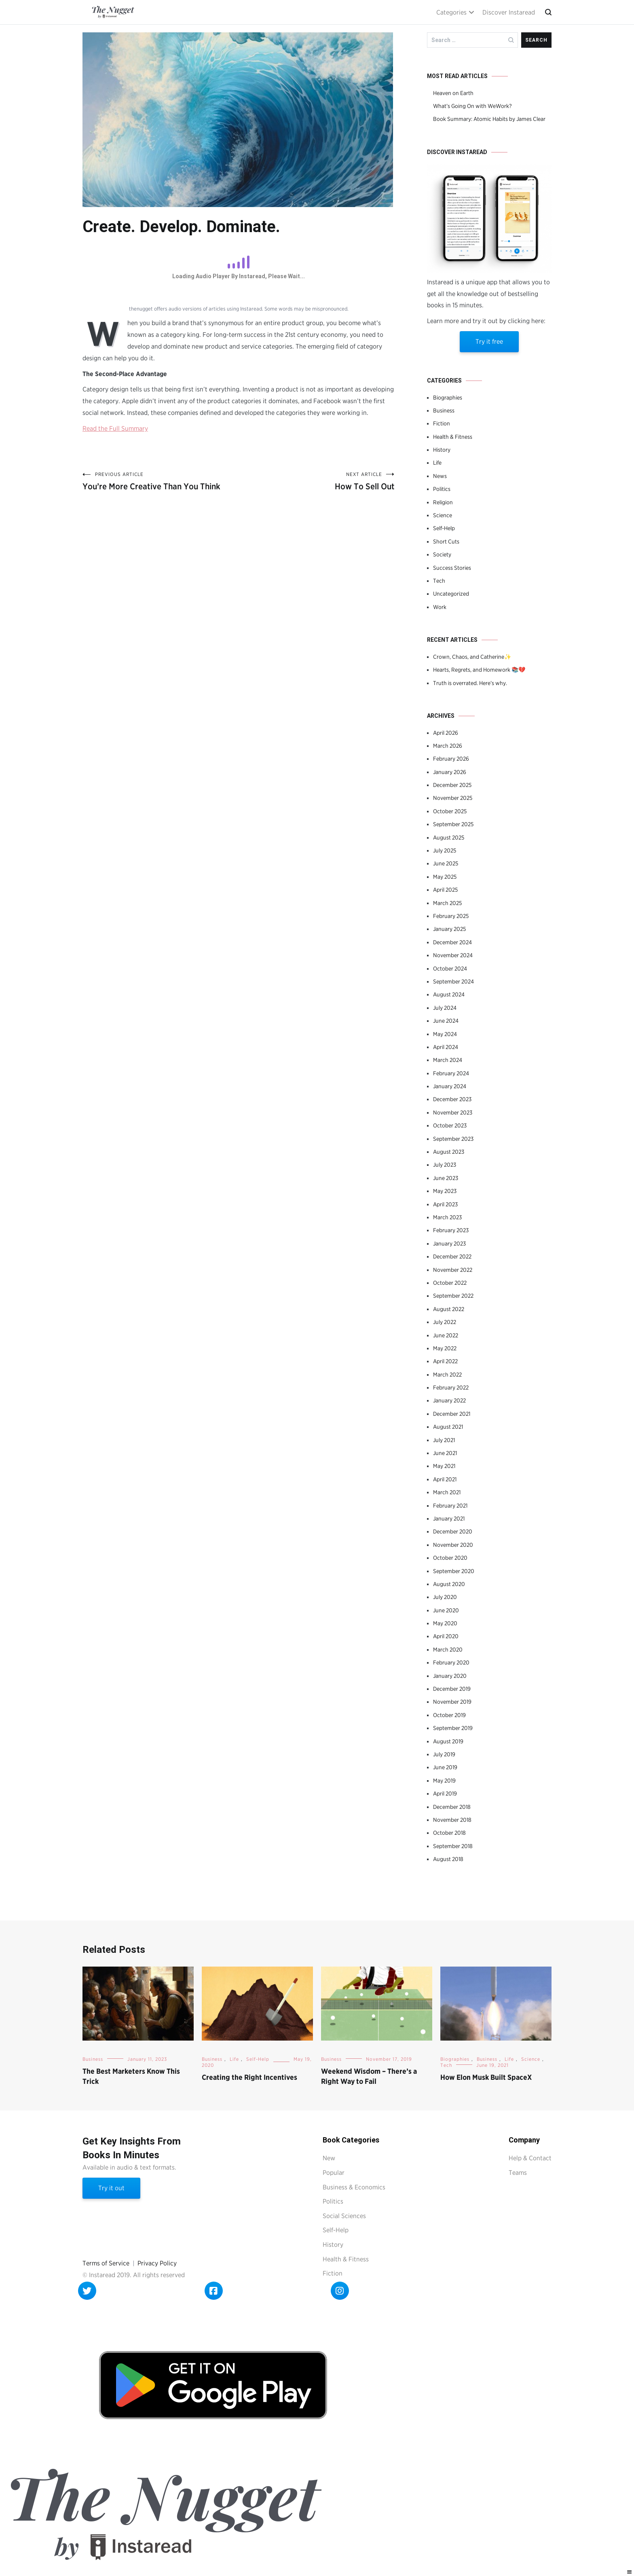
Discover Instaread (508, 12)
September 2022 (453, 1295)
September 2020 (453, 1571)
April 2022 (445, 1361)
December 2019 (452, 1689)
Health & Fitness (452, 437)
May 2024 (445, 1034)
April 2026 (445, 733)
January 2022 (449, 1400)
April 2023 (445, 1204)
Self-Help (444, 528)
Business (443, 410)
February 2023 (451, 1230)
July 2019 (444, 1754)
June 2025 (445, 863)
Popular (333, 2172)
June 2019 (445, 1767)
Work (439, 607)
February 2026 (451, 758)
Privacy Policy (157, 2263)
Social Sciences (344, 2216)
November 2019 (452, 1701)
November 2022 (452, 1270)
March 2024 (447, 1060)
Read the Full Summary (115, 428)
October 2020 (450, 1557)
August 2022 (448, 1309)
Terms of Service (105, 2263)
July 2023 (444, 1164)
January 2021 (449, 1518)
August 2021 (448, 1426)
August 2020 (449, 1584)
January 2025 (449, 929)
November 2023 (452, 1112)
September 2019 (453, 1728)
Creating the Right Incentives (249, 2077)
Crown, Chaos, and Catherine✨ (472, 657)
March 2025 (447, 903)
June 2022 (445, 1335)
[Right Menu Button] (629, 2572)
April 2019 (445, 1793)
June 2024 (446, 1020)
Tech (439, 580)
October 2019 (449, 1715)
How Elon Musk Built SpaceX (486, 2077)
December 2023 (452, 1099)
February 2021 (450, 1505)
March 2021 (447, 1492)
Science (442, 515)
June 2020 (446, 1610)
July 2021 (444, 1440)
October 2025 (450, 811)
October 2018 (449, 1832)
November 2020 (453, 1545)
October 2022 (450, 1283)
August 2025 (448, 837)
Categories (451, 12)
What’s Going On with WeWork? (472, 106)
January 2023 (449, 1243)
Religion (443, 502)
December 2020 (452, 1531)
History (441, 449)
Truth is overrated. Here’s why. (470, 683)
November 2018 (452, 1820)
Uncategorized (451, 593)
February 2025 (451, 916)
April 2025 (445, 889)
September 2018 (453, 1846)
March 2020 (448, 1649)
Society (442, 554)
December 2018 (452, 1807)
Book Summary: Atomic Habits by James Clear (489, 119)
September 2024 (453, 981)
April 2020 (446, 1636)
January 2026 (449, 772)
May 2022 (444, 1348)
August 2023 (448, 1151)
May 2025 (444, 876)
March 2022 (447, 1374)
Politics (441, 489)
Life (437, 462)
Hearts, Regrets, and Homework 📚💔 (479, 669)
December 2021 (451, 1414)
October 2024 (450, 968)
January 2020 (450, 1676)
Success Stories (452, 568)
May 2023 (444, 1191)
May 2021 (444, 1466)
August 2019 (448, 1741)
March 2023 (447, 1217)
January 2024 (449, 1086)
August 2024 (449, 994)
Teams (518, 2172)
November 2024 (453, 955)
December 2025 (452, 785)
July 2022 (444, 1322)
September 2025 (453, 824)
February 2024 (451, 1073)
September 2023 (453, 1139)
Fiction (441, 423)
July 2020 (445, 1597)
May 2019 (444, 1780)
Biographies (447, 397)
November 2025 (452, 798)
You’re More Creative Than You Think (160, 481)
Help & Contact (530, 2158)
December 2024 (452, 942)
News (440, 476)
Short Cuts (446, 541)
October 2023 (450, 1125)
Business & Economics (354, 2187)
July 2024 (444, 1008)
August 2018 (448, 1859)
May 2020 (445, 1623)
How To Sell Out (317, 481)
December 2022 (452, 1256)
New (329, 2158)
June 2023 (445, 1178)
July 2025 (444, 850)
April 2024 (445, 1047)
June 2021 (445, 1453)
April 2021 (444, 1479)
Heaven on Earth (453, 93)
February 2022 (451, 1387)
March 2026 (447, 745)
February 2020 (451, 1662)
